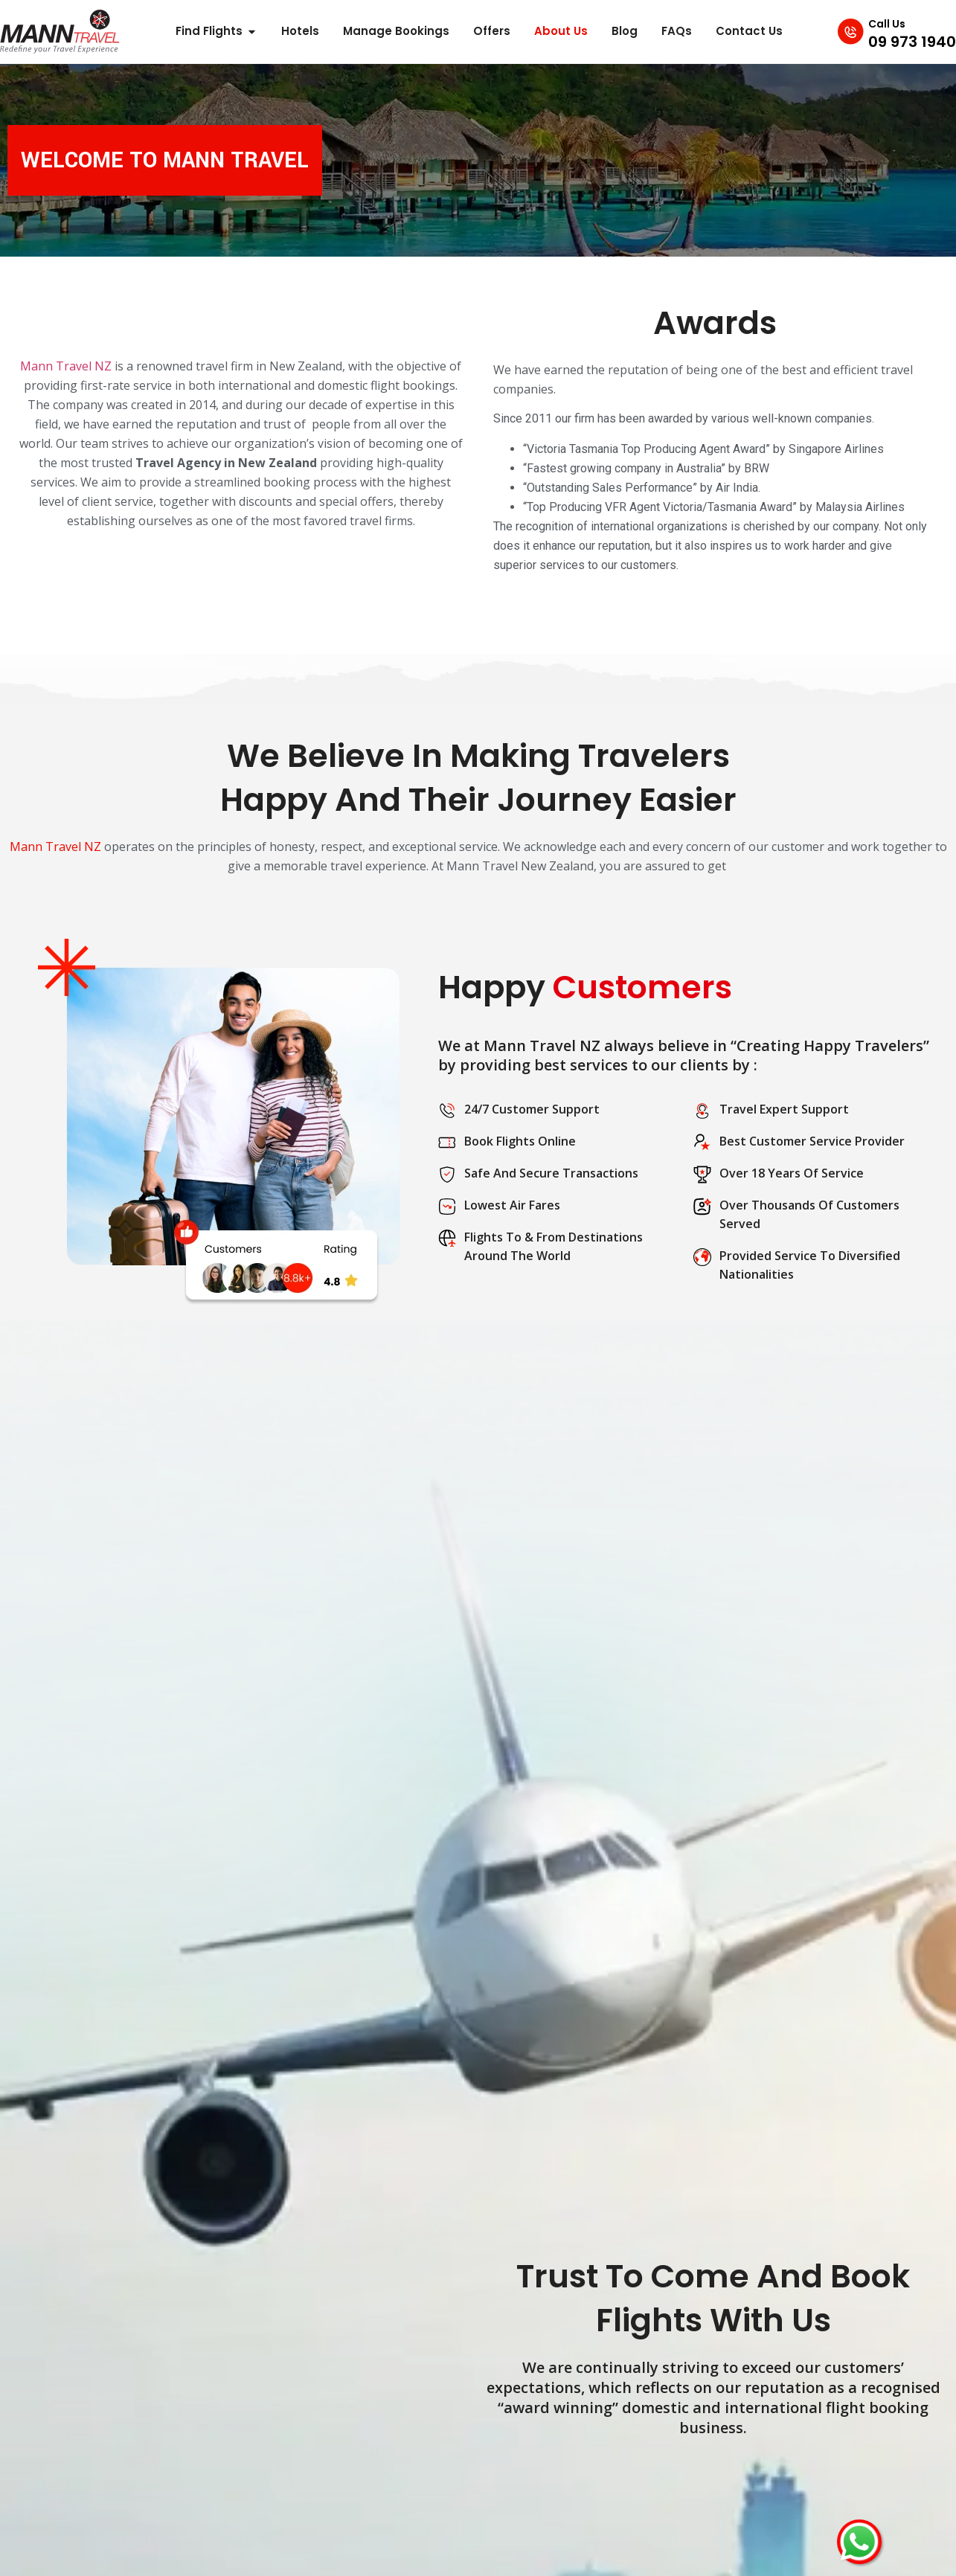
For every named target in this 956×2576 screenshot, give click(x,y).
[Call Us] (845, 31)
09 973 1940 (912, 41)
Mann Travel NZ (66, 366)
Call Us (886, 23)
